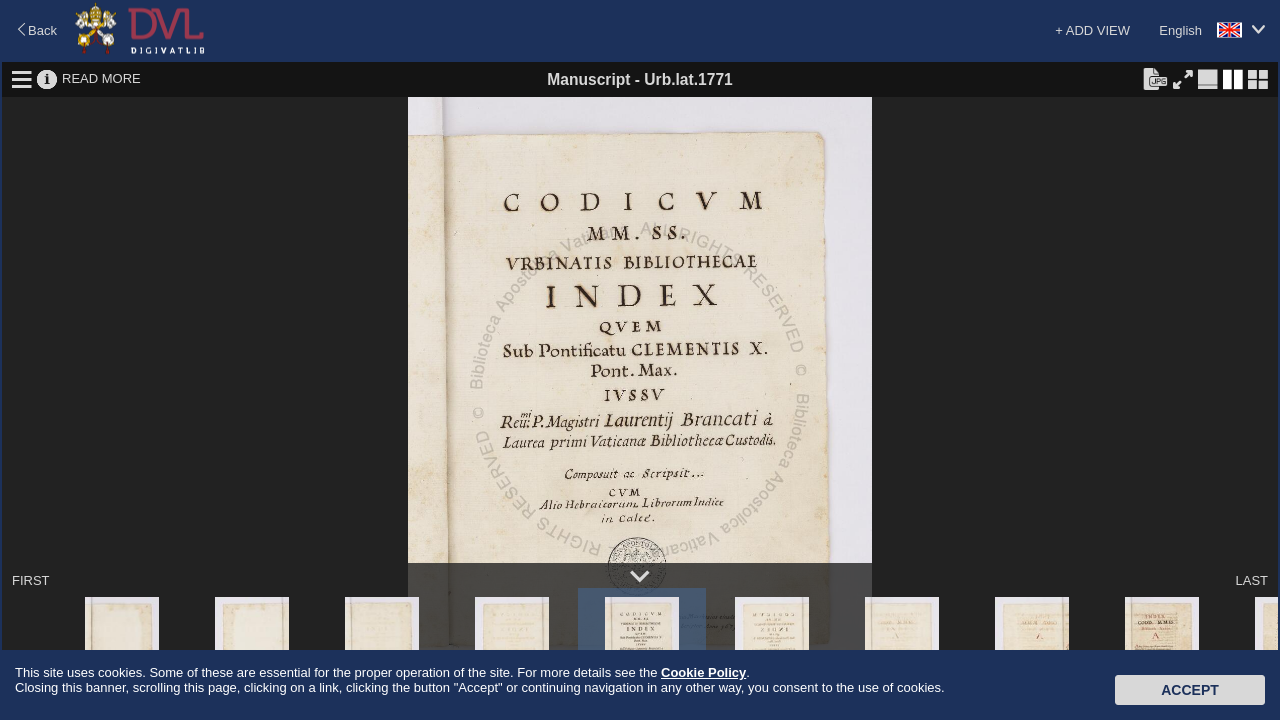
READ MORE (101, 78)
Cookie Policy (703, 672)
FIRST (31, 580)
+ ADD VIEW (1092, 30)
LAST (1251, 580)
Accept (1190, 690)
